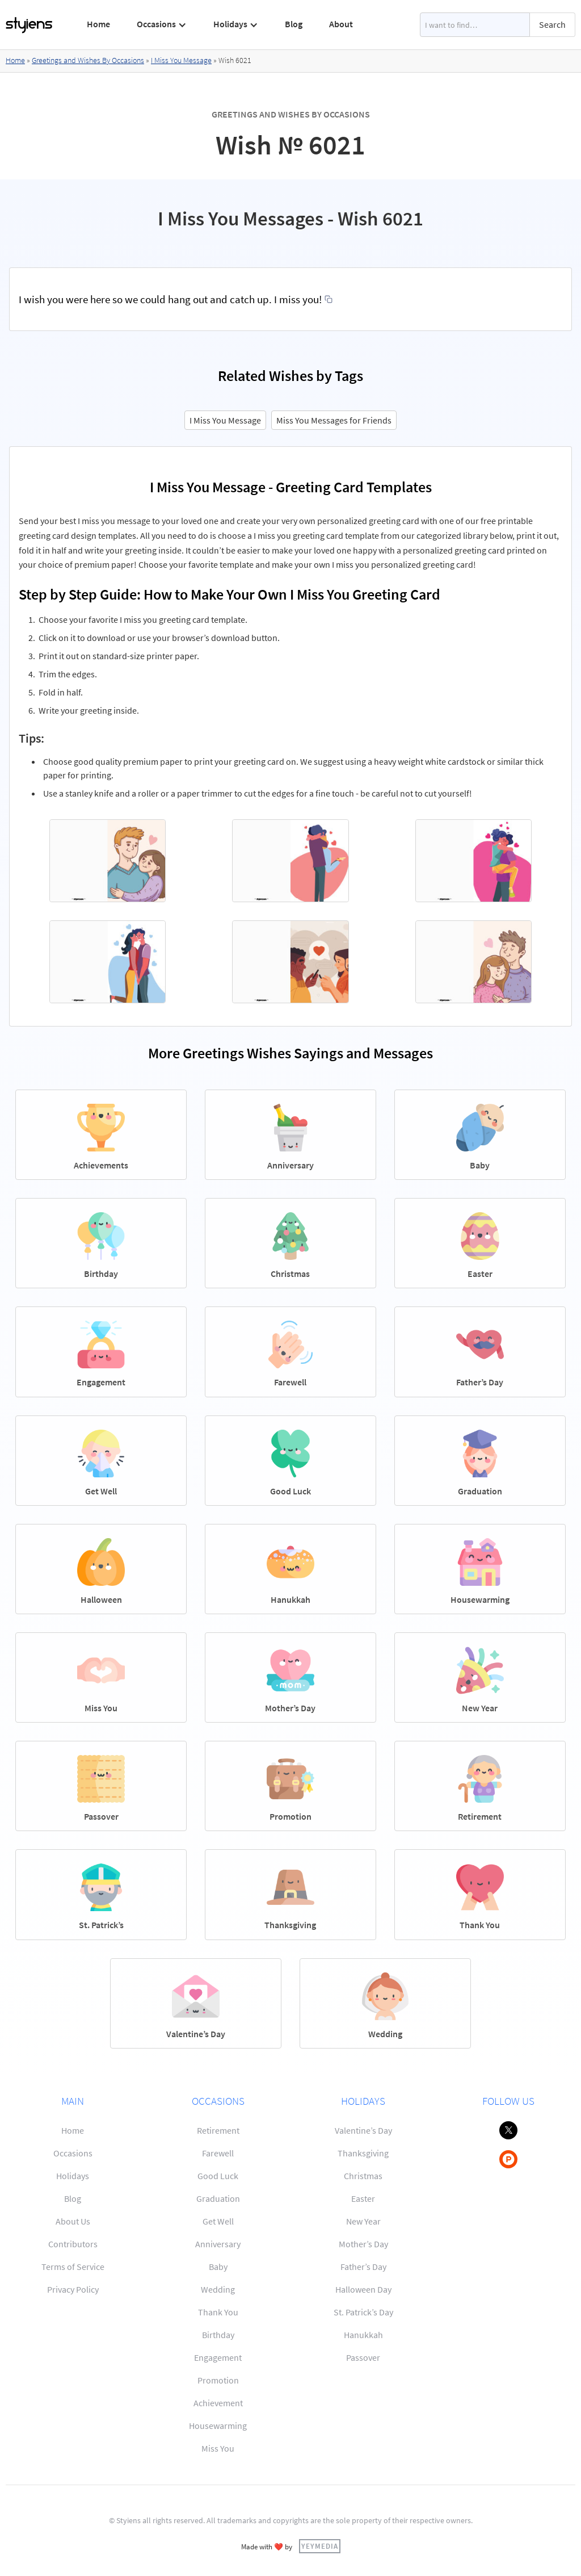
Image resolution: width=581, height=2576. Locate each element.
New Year (363, 2221)
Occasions (72, 2153)
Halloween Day (363, 2289)
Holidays (72, 2175)
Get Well (218, 2221)
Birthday (218, 2334)
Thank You (218, 2312)
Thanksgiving (363, 2153)
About (341, 24)
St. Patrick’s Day (363, 2312)
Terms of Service (72, 2266)
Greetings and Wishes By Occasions (88, 60)
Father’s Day (363, 2266)
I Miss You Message (181, 60)
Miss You (217, 2448)
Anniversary (218, 2244)
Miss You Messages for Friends (333, 420)
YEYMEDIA (319, 2545)
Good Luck (217, 2175)
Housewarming (218, 2425)
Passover (363, 2357)
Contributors (73, 2244)
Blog (293, 24)
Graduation (218, 2198)
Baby (218, 2266)
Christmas (363, 2175)
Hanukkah (363, 2334)
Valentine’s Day (363, 2130)
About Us (73, 2221)
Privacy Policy (73, 2289)
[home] (29, 24)
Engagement (218, 2357)
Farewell (218, 2153)
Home (98, 24)
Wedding (218, 2289)
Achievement (218, 2403)
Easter (363, 2198)
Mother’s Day (363, 2244)
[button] (162, 24)
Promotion (218, 2380)
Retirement (218, 2130)
